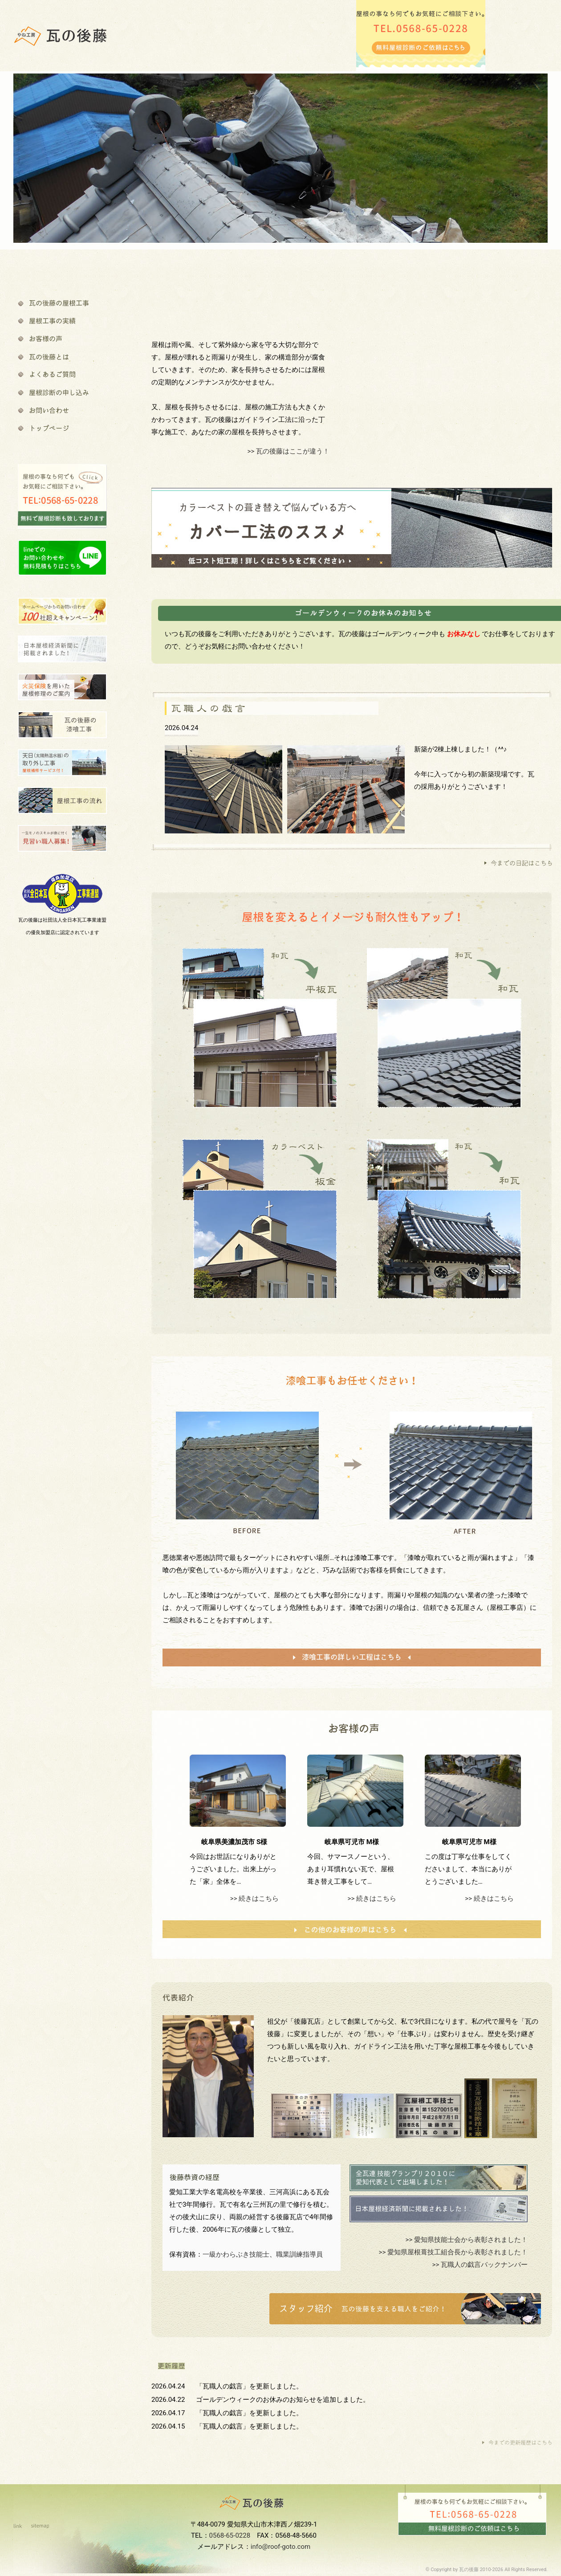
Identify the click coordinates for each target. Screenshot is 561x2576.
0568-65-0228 (230, 2535)
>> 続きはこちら (254, 1898)
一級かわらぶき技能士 (236, 2254)
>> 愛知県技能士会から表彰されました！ (467, 2240)
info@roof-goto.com (280, 2547)
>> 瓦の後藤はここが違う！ (288, 451)
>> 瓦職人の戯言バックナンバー (480, 2265)
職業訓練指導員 (299, 2254)
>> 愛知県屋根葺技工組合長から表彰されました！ (453, 2252)
